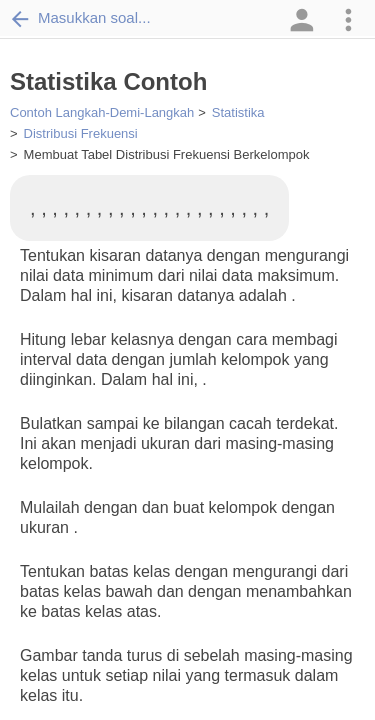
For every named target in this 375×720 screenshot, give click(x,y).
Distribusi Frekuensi (81, 133)
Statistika (238, 112)
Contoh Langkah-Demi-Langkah (102, 112)
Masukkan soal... (80, 18)
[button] (300, 20)
